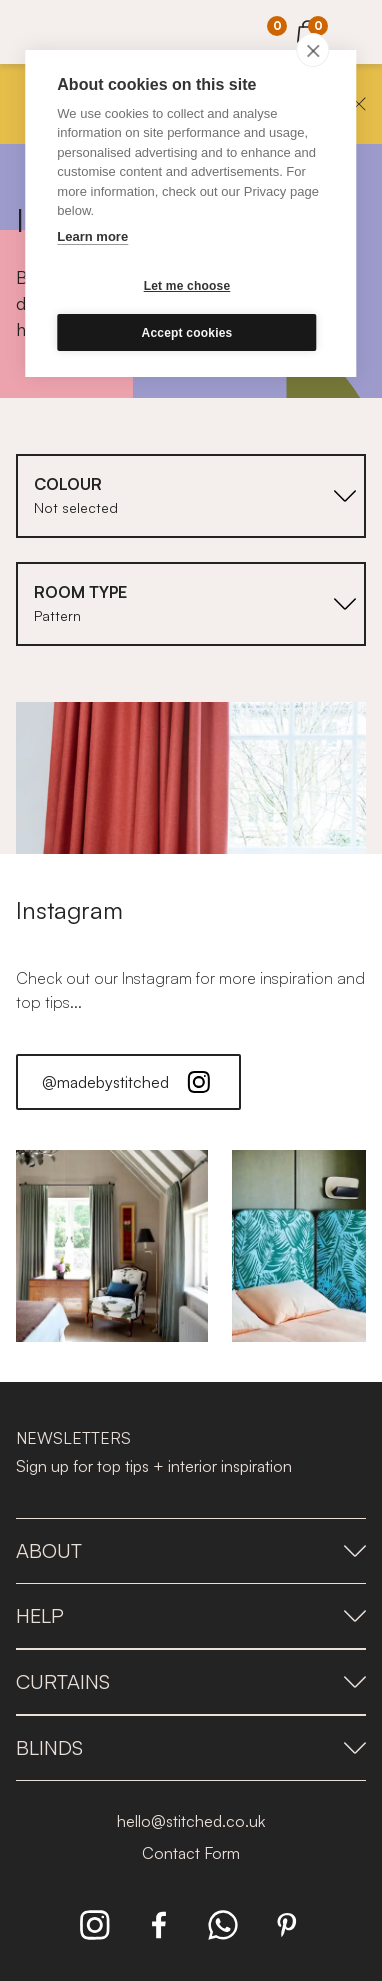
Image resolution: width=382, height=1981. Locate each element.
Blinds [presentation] (191, 1747)
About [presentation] (191, 1550)
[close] (313, 50)
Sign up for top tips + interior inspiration (154, 1466)
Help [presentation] (191, 1615)
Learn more (92, 236)
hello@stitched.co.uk (191, 1821)
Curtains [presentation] (191, 1681)
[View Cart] (308, 29)
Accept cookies (187, 333)
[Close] (359, 104)
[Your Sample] (262, 33)
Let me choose (187, 286)
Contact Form (191, 1853)
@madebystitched (128, 1082)
